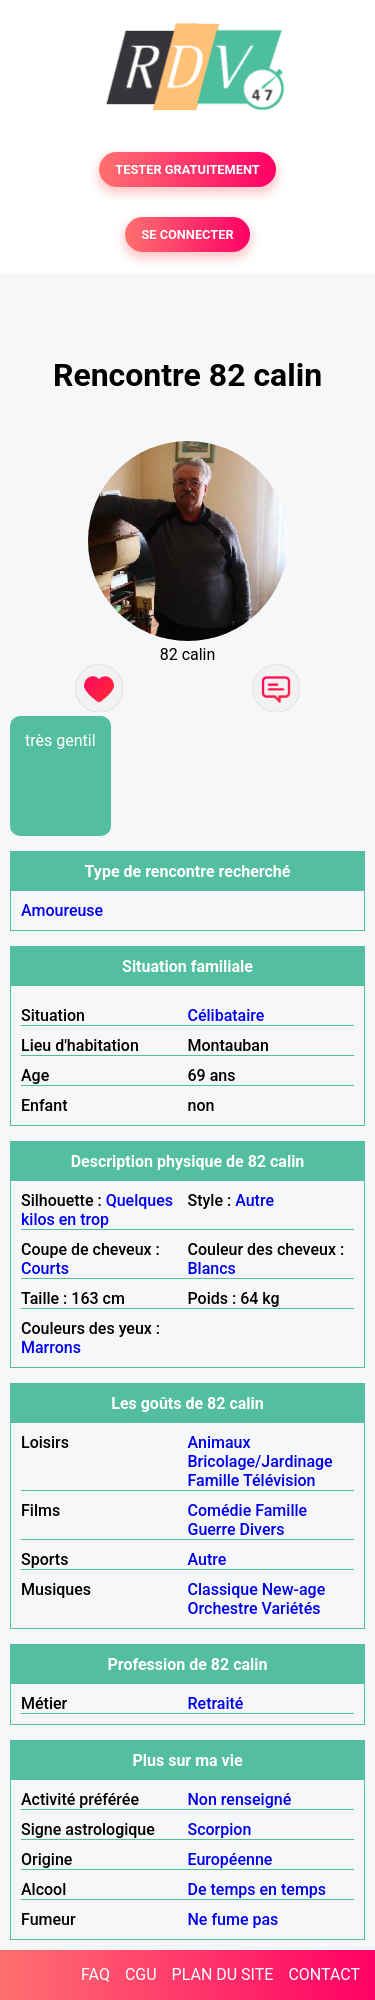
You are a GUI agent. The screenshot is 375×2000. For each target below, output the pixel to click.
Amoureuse (62, 910)
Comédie (220, 1510)
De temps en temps (257, 1889)
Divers (262, 1529)
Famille (214, 1480)
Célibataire (226, 1015)
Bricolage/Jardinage (260, 1461)
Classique (223, 1589)
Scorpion (220, 1829)
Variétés (290, 1608)
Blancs (212, 1268)
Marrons (51, 1347)
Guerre (212, 1529)
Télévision (279, 1480)
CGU (141, 1974)
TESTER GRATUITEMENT (187, 169)
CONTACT (324, 1974)
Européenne (230, 1859)
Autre (254, 1200)
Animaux (219, 1442)
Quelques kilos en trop (97, 1210)
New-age (294, 1589)
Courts (45, 1268)
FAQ (95, 1974)
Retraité (216, 1703)
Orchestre (223, 1608)
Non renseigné (240, 1799)
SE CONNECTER (187, 234)
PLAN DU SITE (223, 1974)
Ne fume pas (233, 1919)
